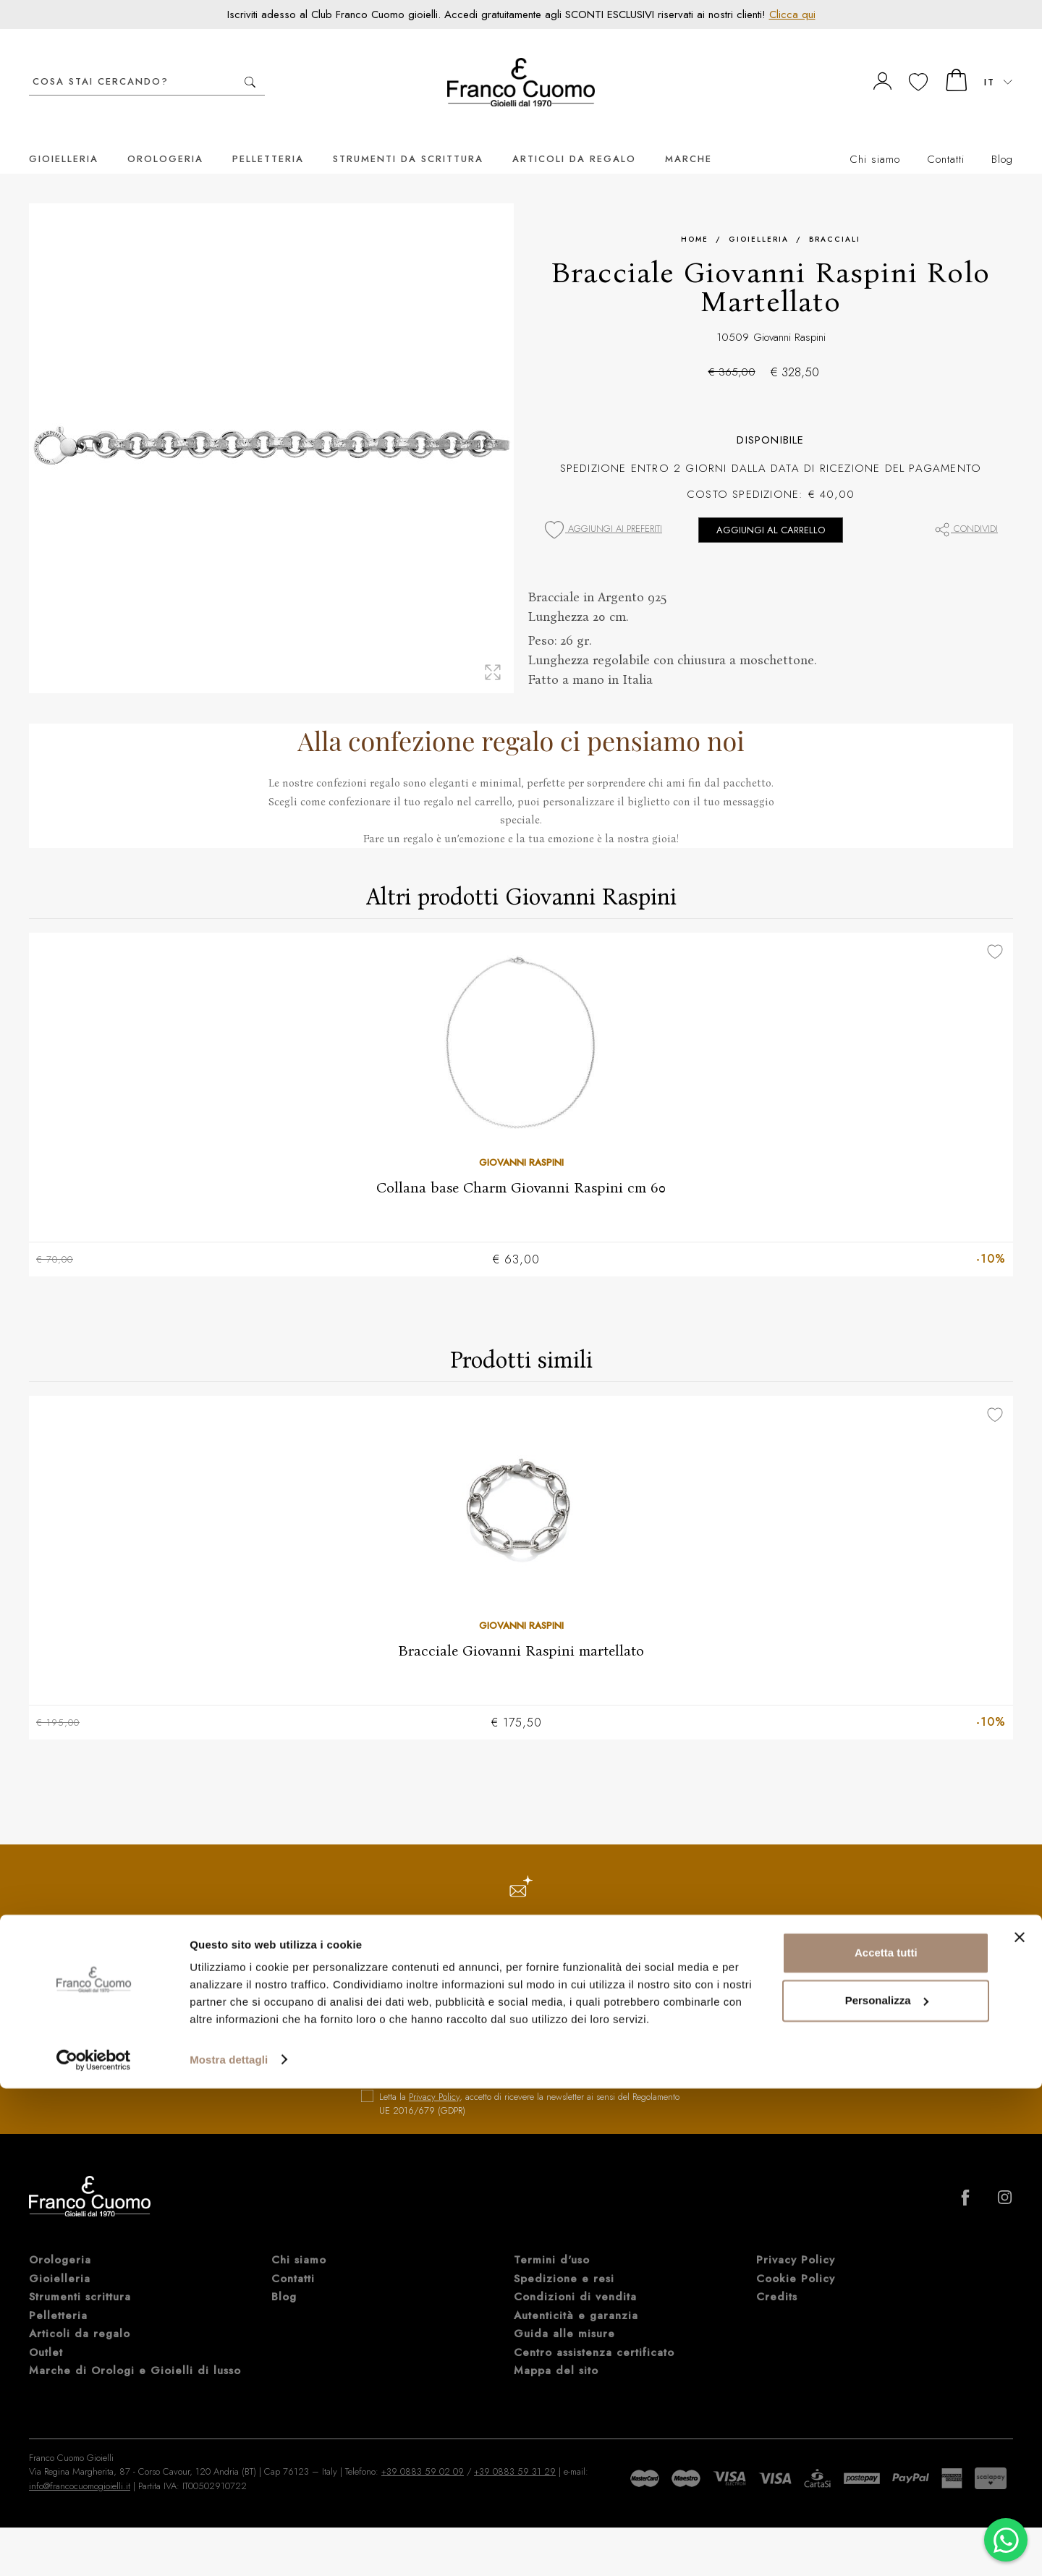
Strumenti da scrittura (408, 137)
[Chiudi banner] (1020, 2425)
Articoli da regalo (574, 137)
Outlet (46, 2333)
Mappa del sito (556, 2351)
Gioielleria (63, 137)
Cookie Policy (795, 2259)
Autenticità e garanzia (576, 2296)
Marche (688, 137)
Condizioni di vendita (575, 2277)
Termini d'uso (552, 2240)
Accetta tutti (886, 2441)
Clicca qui (792, 14)
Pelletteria (268, 137)
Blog (1002, 137)
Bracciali (834, 217)
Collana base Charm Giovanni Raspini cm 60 (521, 1165)
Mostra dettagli (229, 2547)
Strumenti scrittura (80, 2277)
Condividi (965, 507)
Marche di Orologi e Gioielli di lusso (135, 2351)
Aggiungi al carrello (770, 508)
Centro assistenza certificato (594, 2333)
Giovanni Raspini (789, 315)
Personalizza (886, 2488)
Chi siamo (875, 137)
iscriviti (624, 2040)
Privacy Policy (434, 2077)
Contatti (946, 137)
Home (694, 217)
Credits (776, 2277)
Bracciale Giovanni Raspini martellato (521, 1629)
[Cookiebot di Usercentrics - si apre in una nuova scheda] (93, 2548)
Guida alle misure (564, 2314)
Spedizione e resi (564, 2259)
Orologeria (165, 137)
